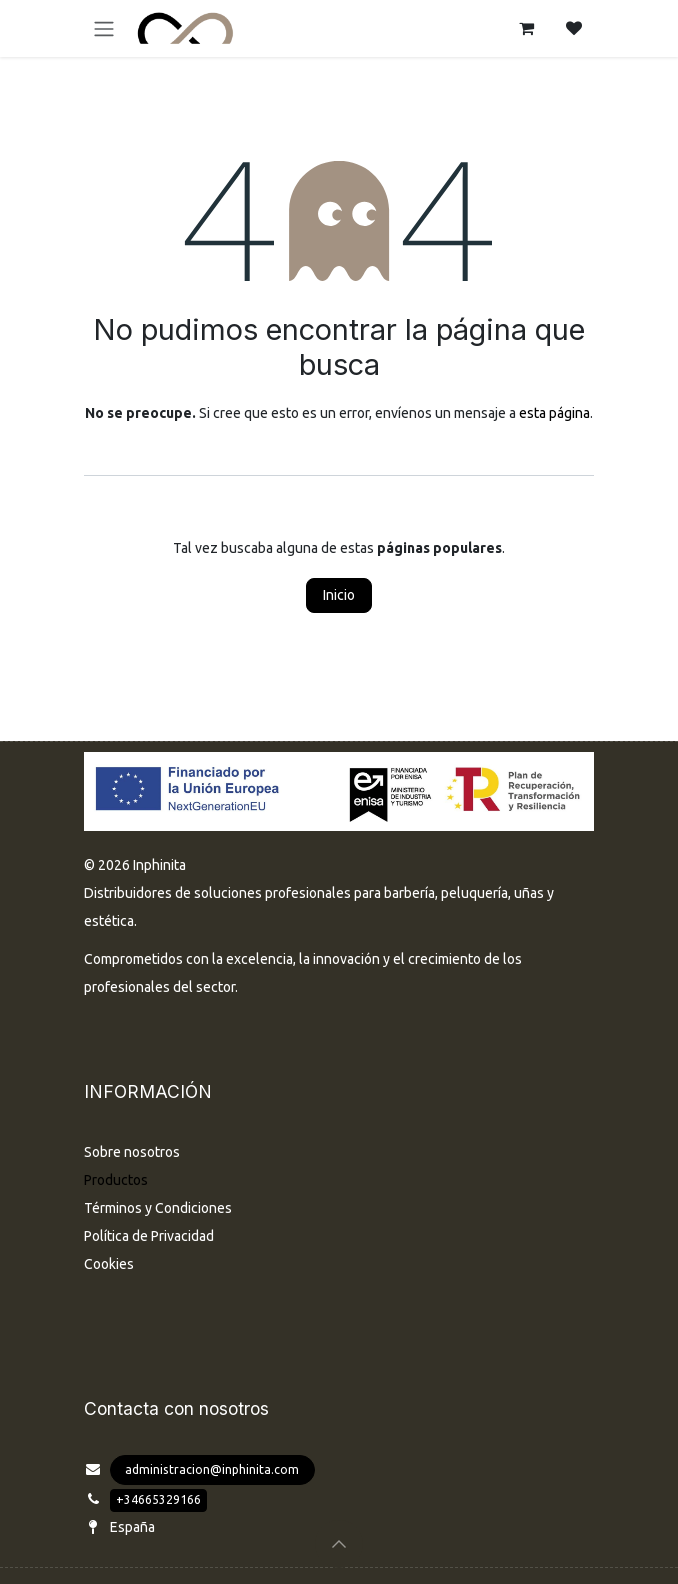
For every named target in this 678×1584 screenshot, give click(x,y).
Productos (116, 1180)
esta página (554, 413)
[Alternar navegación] (104, 28)
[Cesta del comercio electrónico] (526, 28)
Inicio (339, 595)
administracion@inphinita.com (212, 1469)
